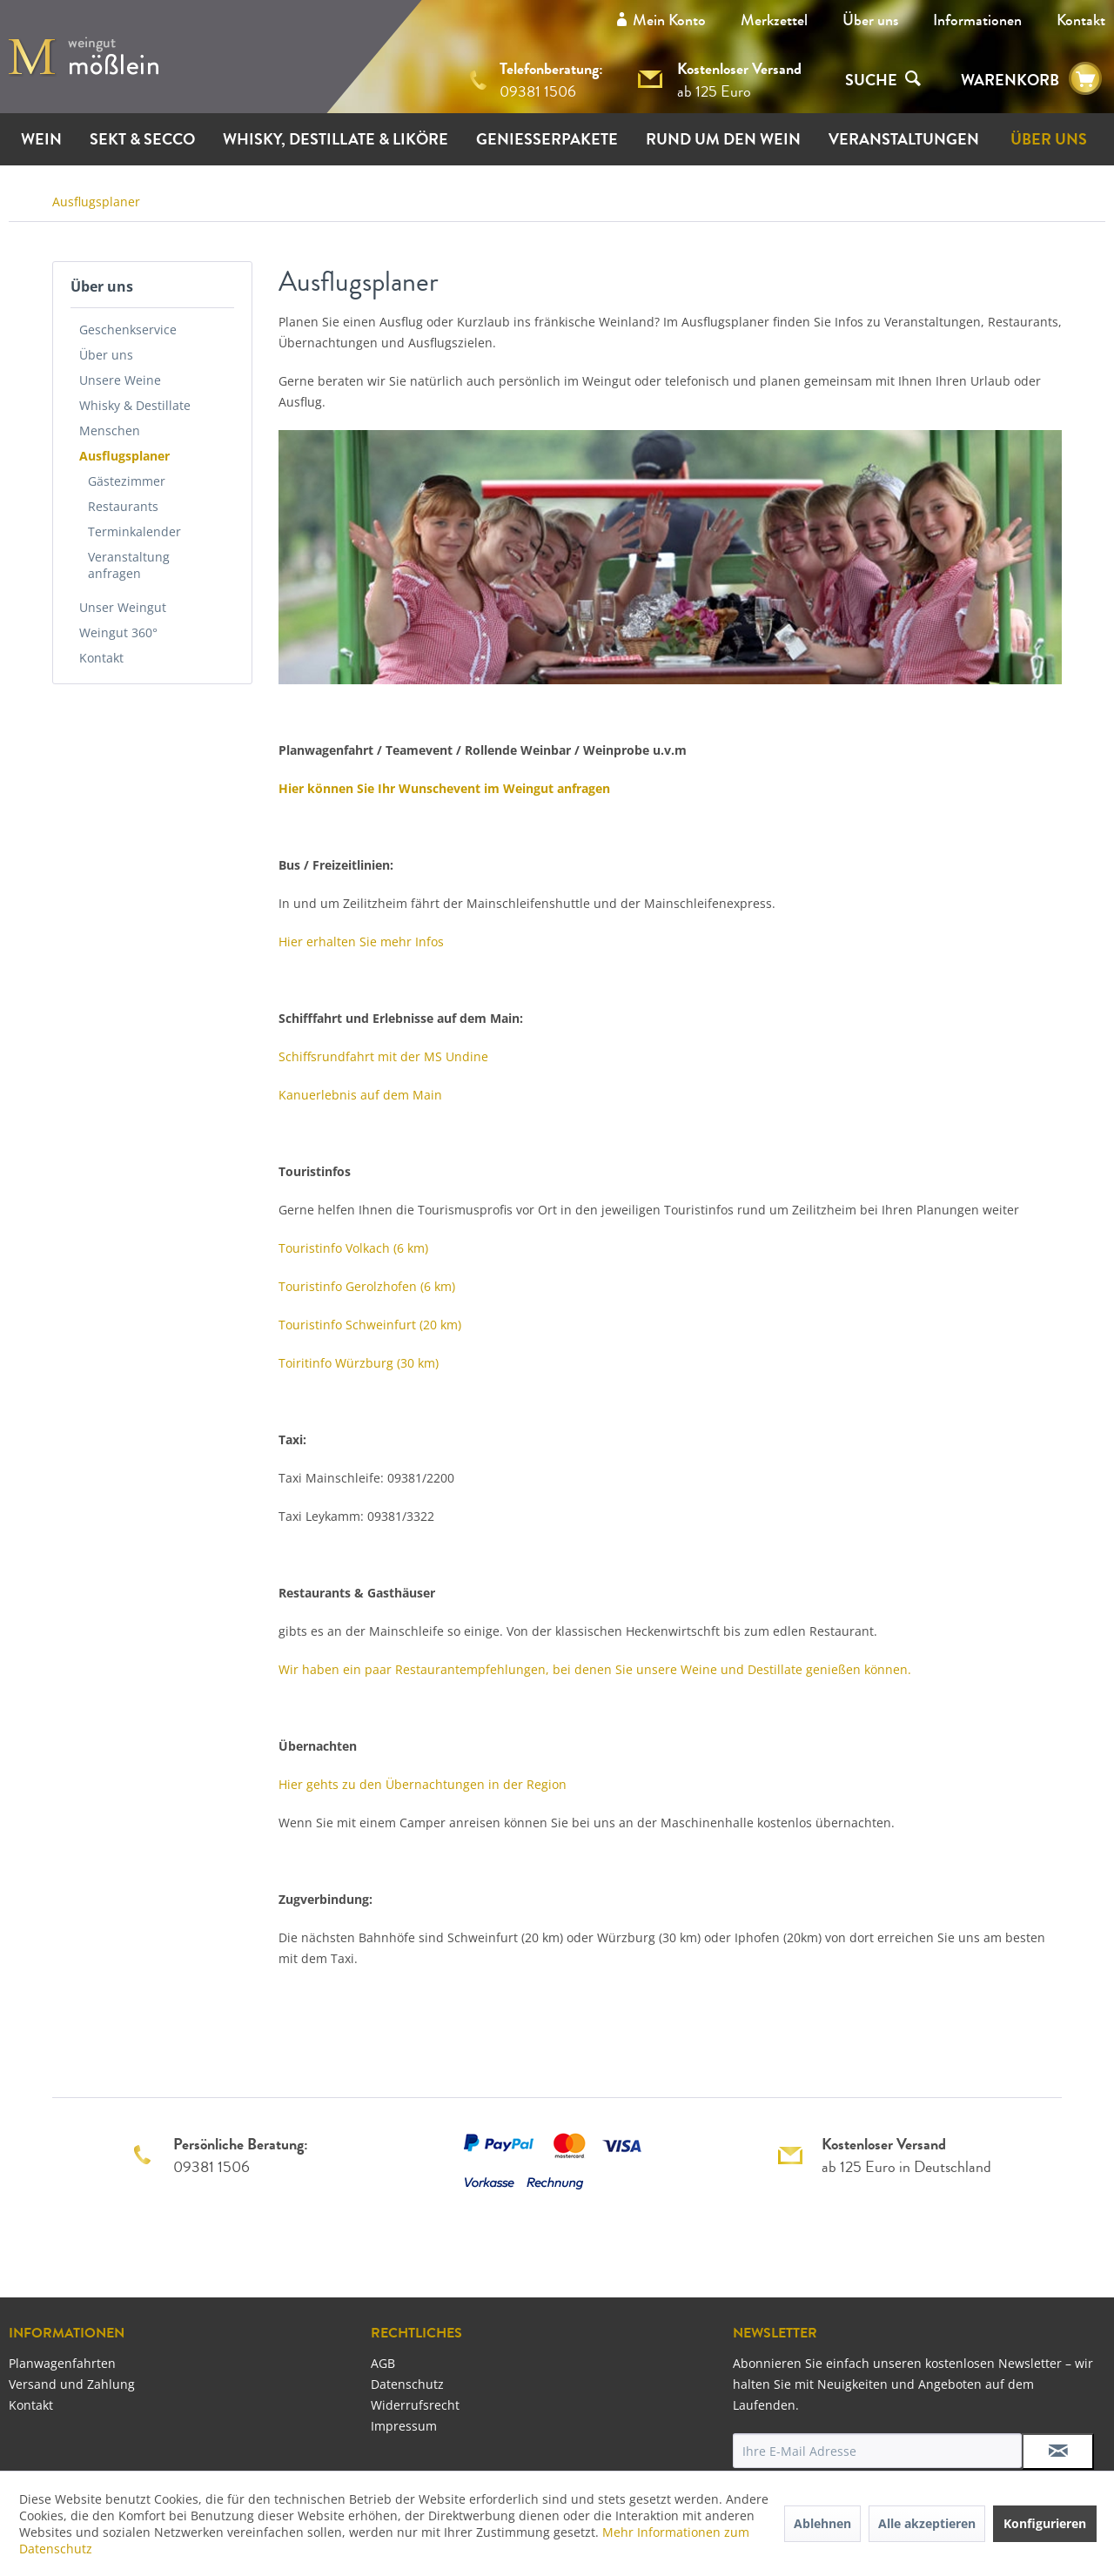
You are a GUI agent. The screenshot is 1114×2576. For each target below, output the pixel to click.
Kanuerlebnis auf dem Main (360, 1094)
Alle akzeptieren (927, 2523)
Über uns (870, 20)
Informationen (977, 20)
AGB (383, 2363)
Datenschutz (407, 2384)
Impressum (404, 2426)
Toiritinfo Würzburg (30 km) (358, 1363)
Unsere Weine (120, 380)
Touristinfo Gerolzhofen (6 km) (366, 1286)
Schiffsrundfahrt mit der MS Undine (383, 1056)
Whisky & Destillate (135, 405)
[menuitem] (870, 20)
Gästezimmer (126, 481)
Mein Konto (669, 20)
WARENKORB (1010, 80)
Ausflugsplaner (124, 455)
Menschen (109, 430)
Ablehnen (822, 2523)
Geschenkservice (128, 329)
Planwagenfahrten (62, 2363)
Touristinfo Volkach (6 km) (353, 1248)
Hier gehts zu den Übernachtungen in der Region (422, 1784)
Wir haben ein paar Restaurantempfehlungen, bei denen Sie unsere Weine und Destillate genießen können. (594, 1669)
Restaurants (123, 506)
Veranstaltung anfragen (129, 565)
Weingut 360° (118, 632)
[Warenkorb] (1085, 79)
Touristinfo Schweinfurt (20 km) (369, 1324)
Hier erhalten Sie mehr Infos (361, 941)
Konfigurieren (1044, 2523)
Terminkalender (134, 531)
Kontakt (1081, 20)
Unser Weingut (122, 607)
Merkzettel (774, 20)
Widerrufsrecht (415, 2405)
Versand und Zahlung (72, 2384)
